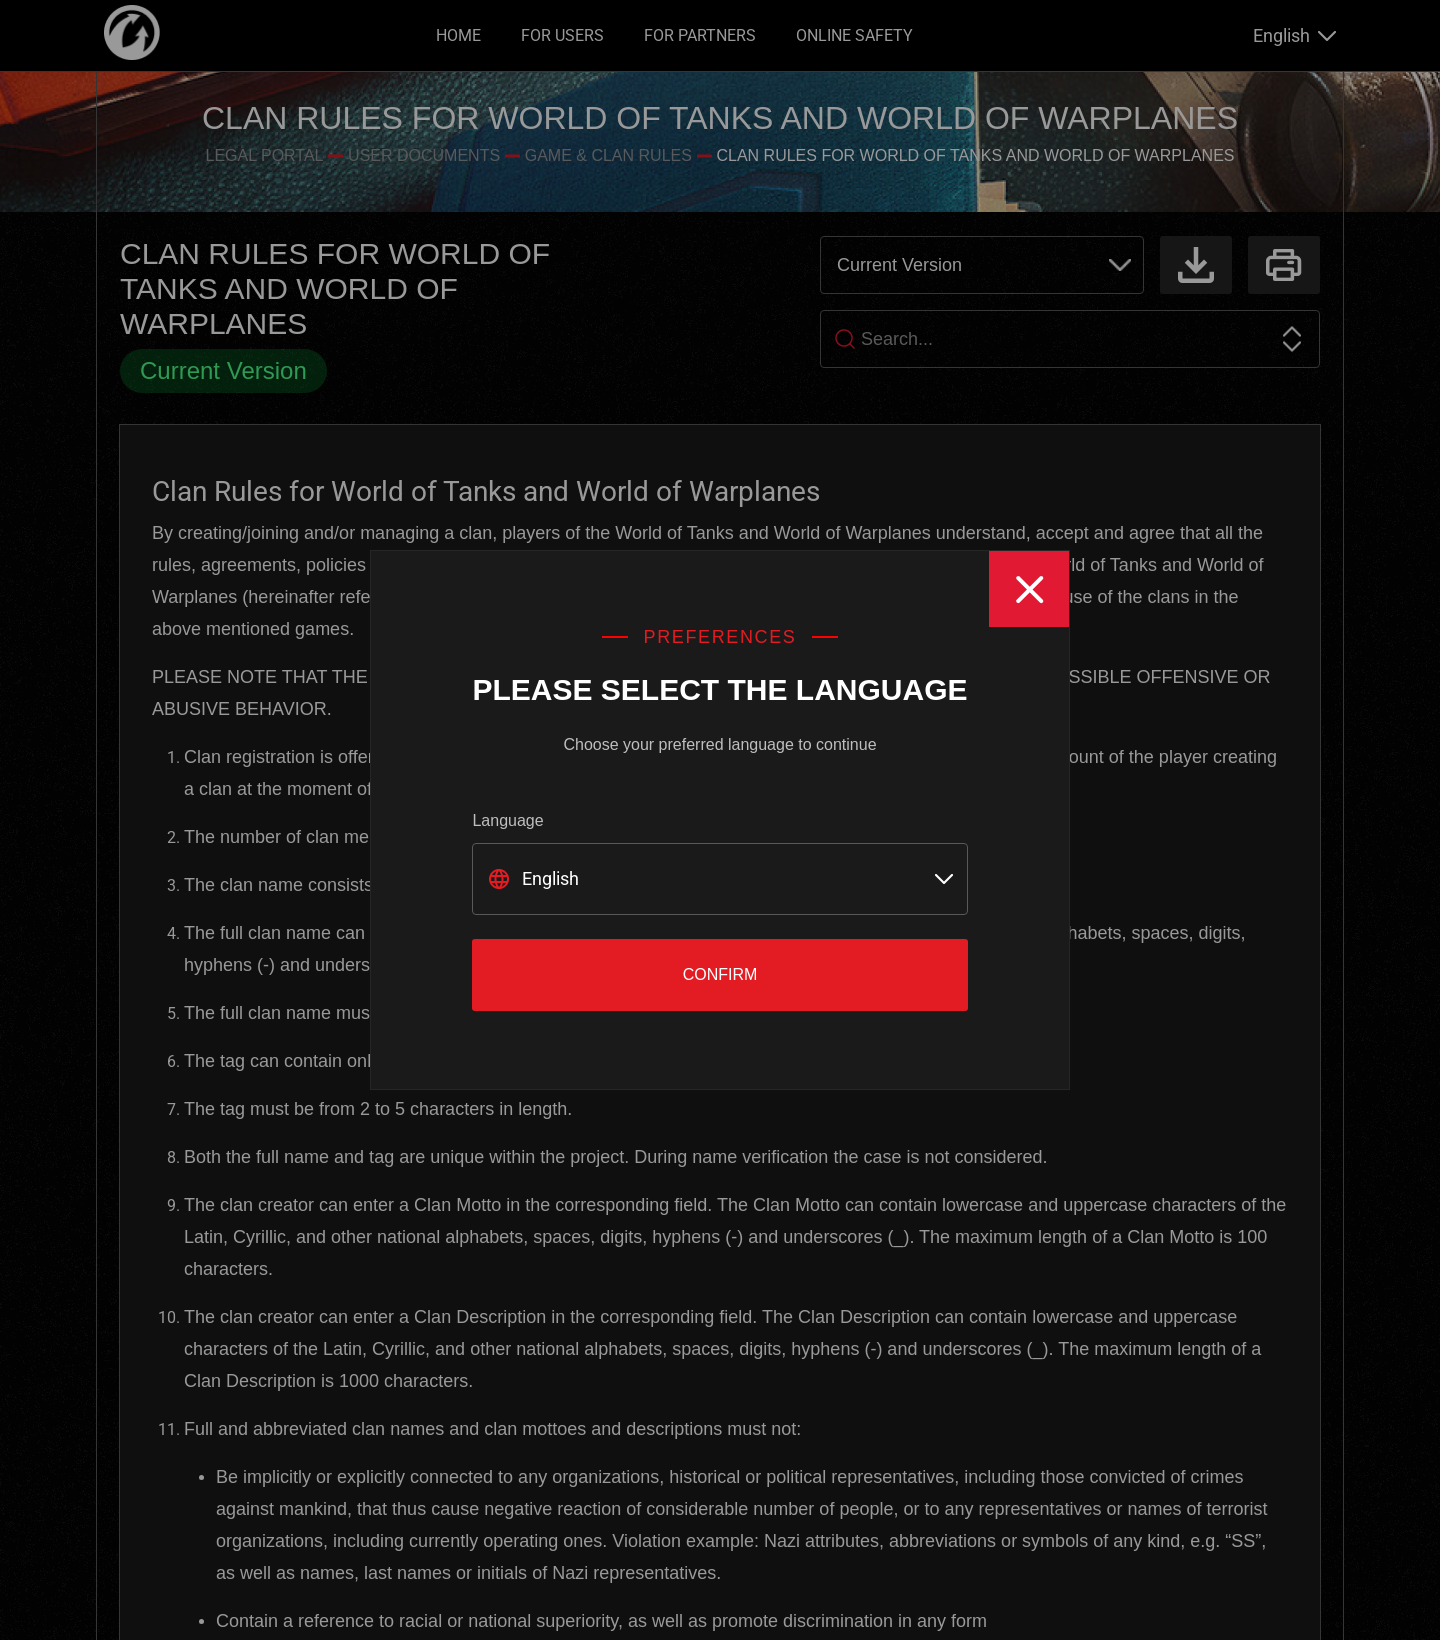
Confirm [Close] (720, 974)
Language (507, 820)
